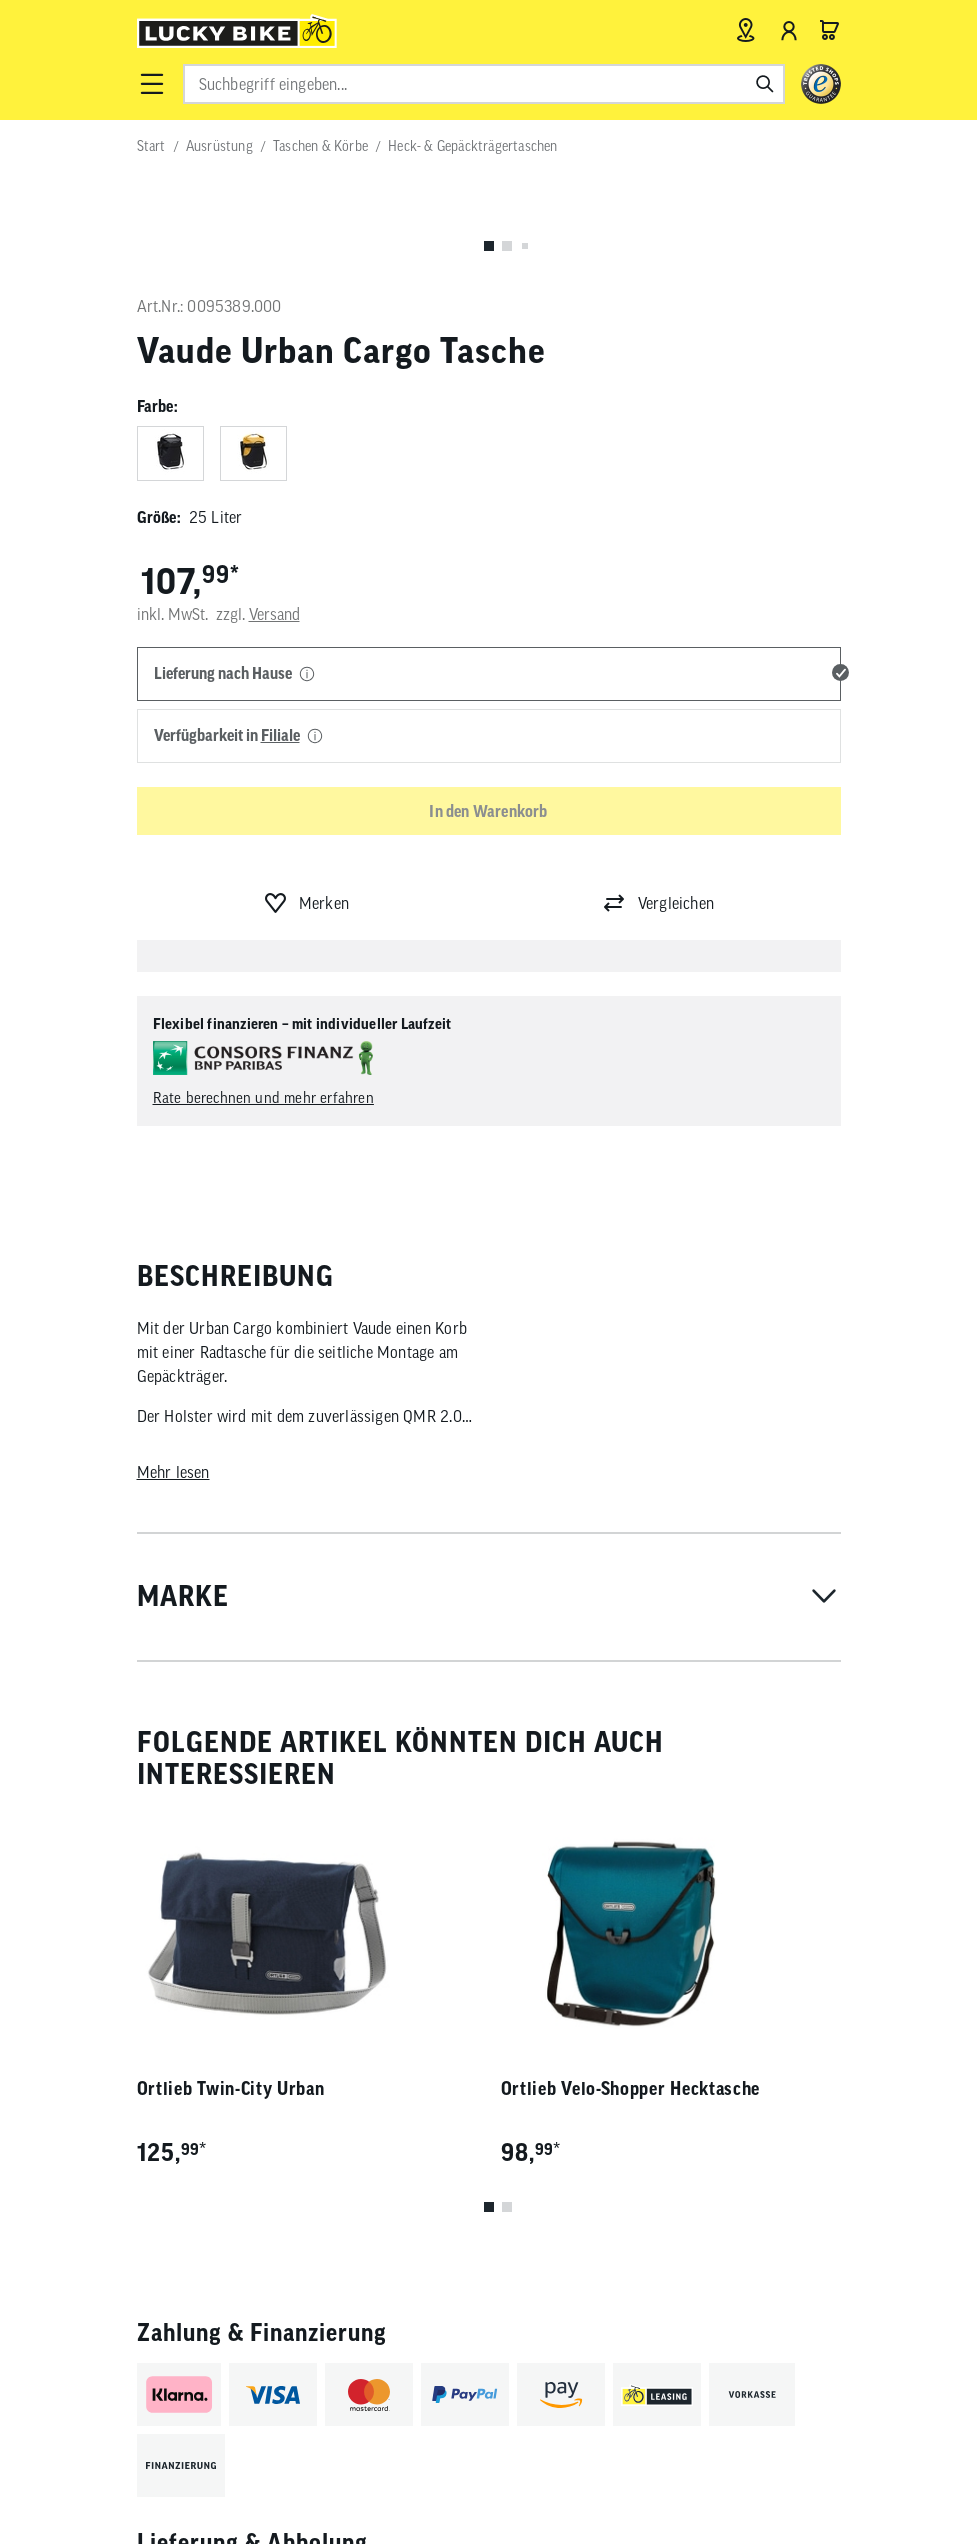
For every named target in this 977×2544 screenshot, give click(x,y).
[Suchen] (765, 84)
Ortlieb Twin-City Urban (231, 2088)
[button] (152, 84)
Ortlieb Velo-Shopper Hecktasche (631, 2088)
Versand (274, 614)
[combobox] (484, 84)
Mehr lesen (173, 1472)
